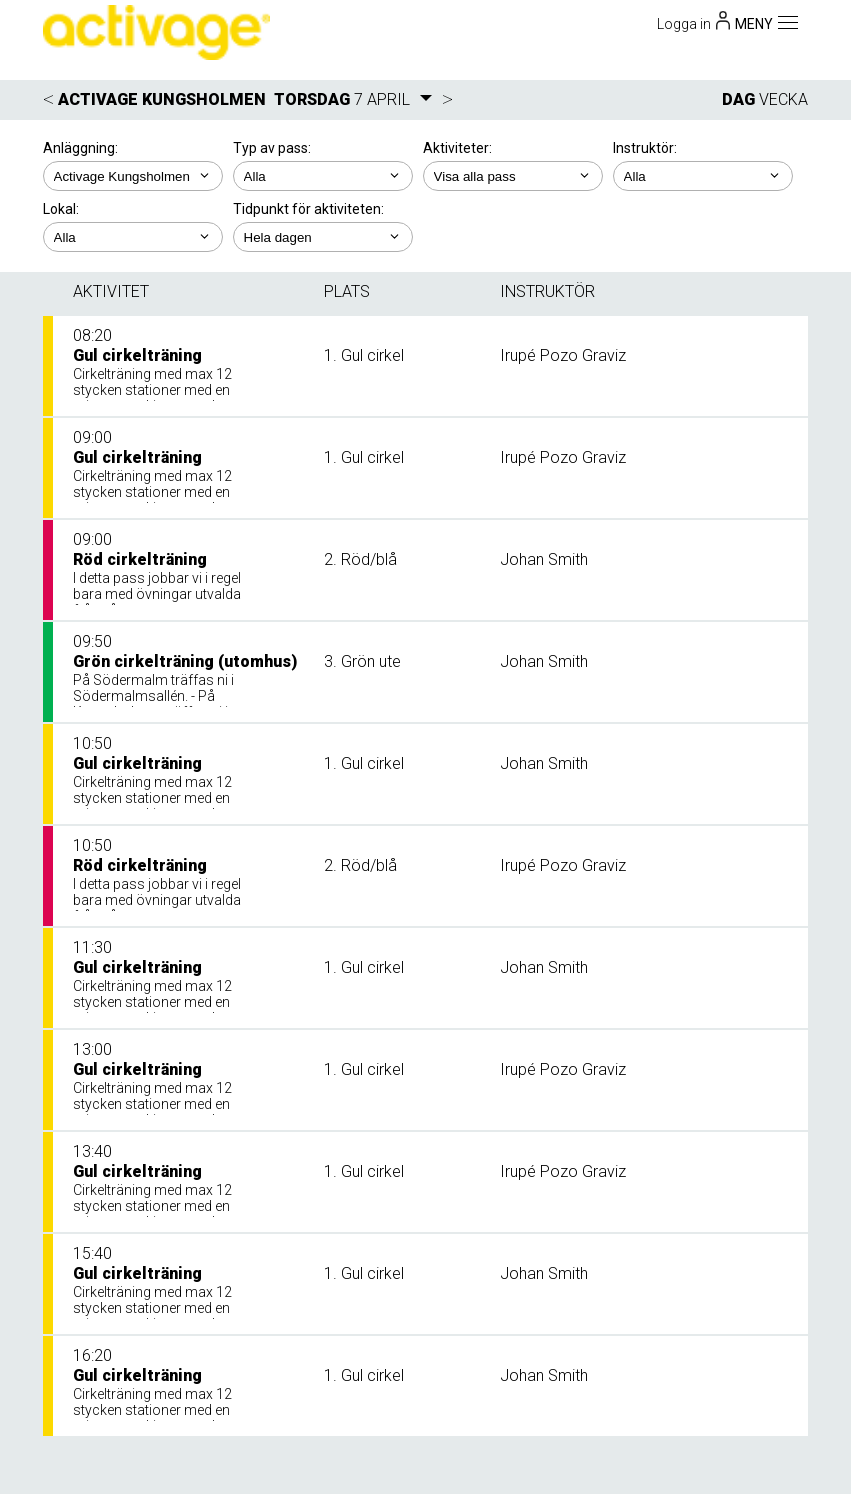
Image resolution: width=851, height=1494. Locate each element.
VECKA (783, 99)
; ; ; (703, 176)
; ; (323, 176)
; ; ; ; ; (513, 176)
